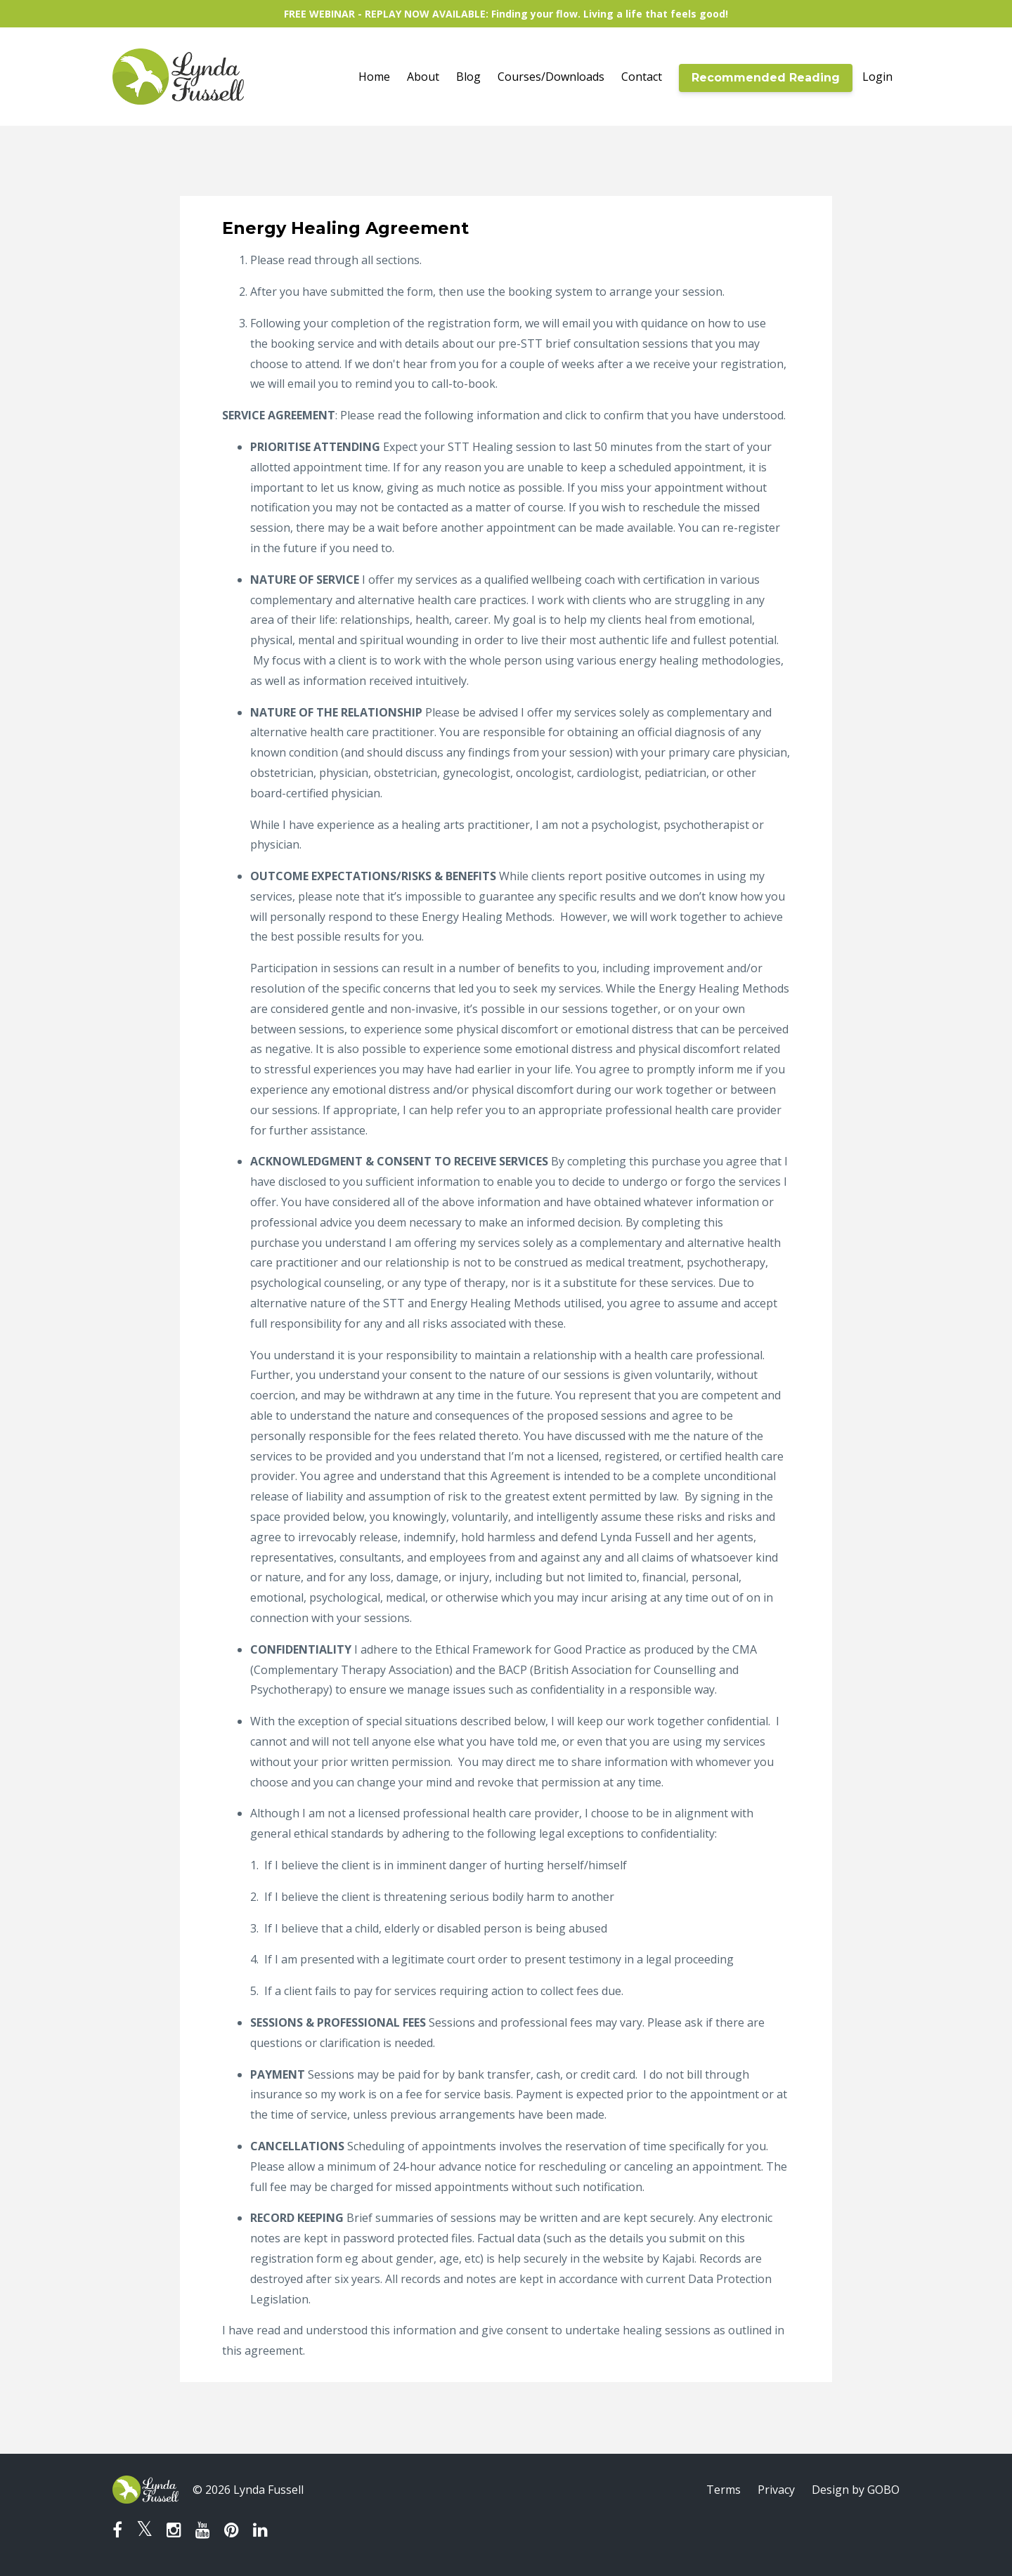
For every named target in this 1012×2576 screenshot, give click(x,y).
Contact (641, 76)
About (423, 76)
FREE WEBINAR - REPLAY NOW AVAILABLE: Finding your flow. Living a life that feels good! (506, 13)
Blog (468, 76)
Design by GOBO (856, 2489)
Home (374, 76)
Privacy (776, 2489)
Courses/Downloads (551, 76)
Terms (723, 2489)
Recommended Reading (766, 77)
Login (877, 76)
